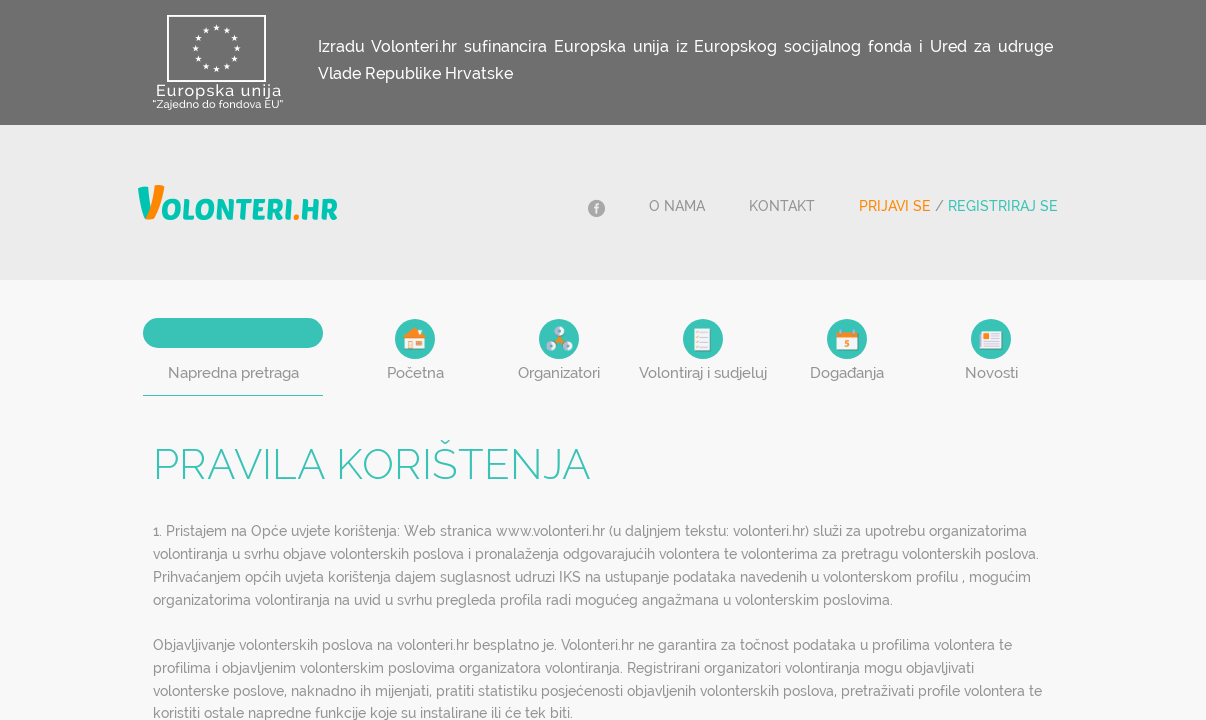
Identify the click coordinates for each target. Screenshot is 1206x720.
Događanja (847, 350)
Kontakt (782, 206)
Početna (415, 350)
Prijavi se (895, 206)
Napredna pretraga (233, 373)
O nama (677, 206)
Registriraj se (1003, 206)
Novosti (991, 350)
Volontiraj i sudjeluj (703, 350)
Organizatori (559, 350)
